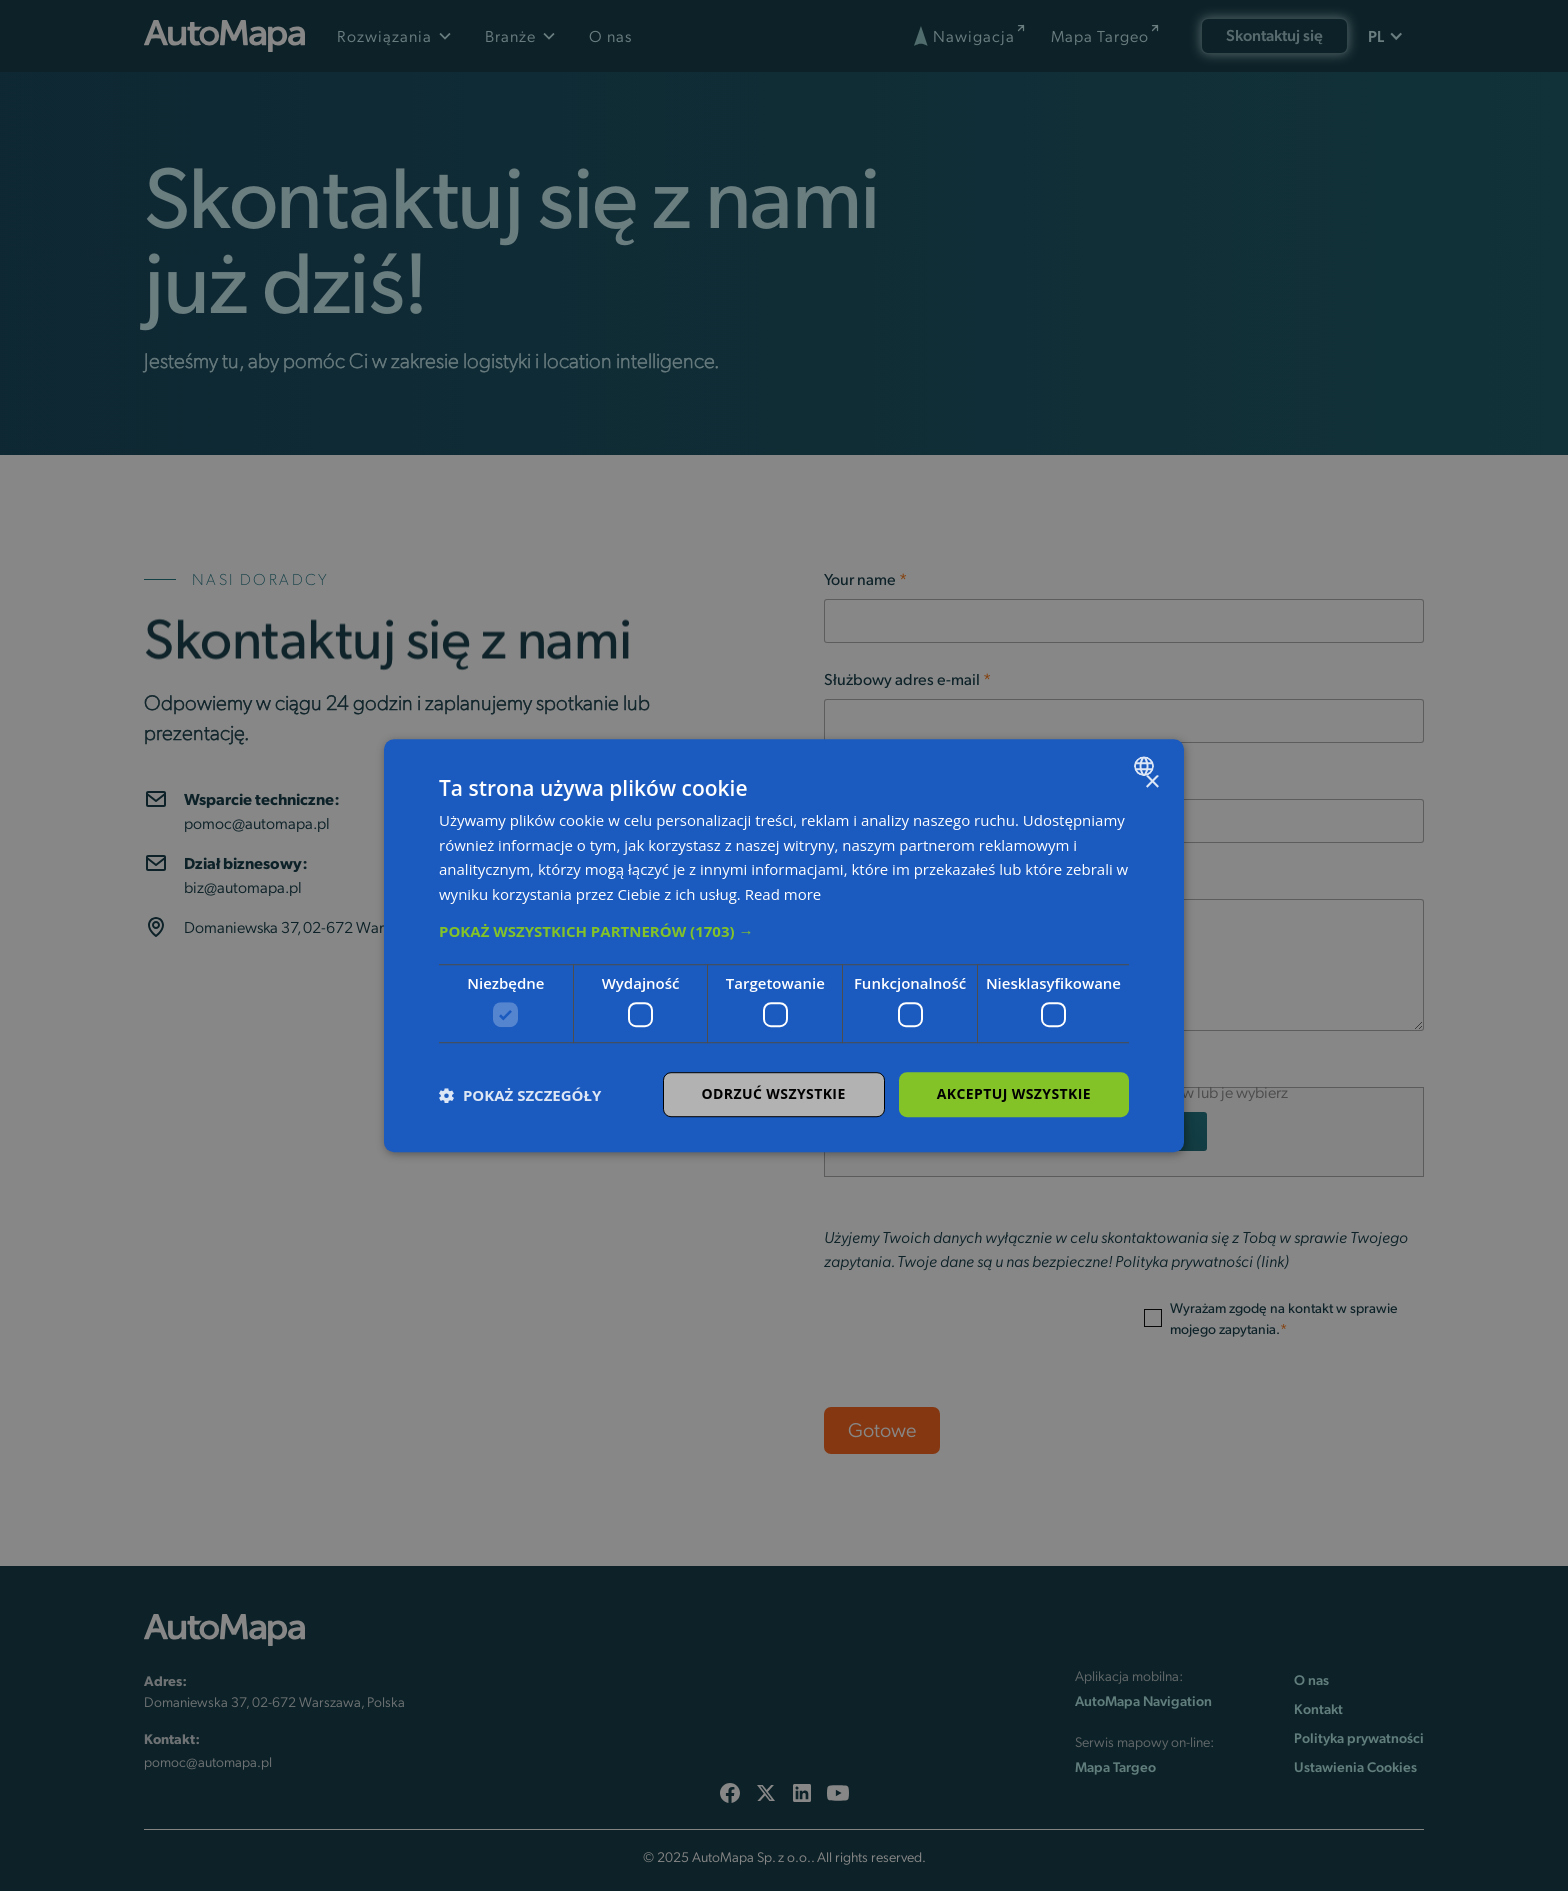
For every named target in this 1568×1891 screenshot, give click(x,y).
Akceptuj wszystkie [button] (1014, 1094)
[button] (784, 931)
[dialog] (784, 946)
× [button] (1151, 782)
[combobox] (1146, 766)
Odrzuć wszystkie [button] (774, 1094)
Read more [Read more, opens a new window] (783, 894)
